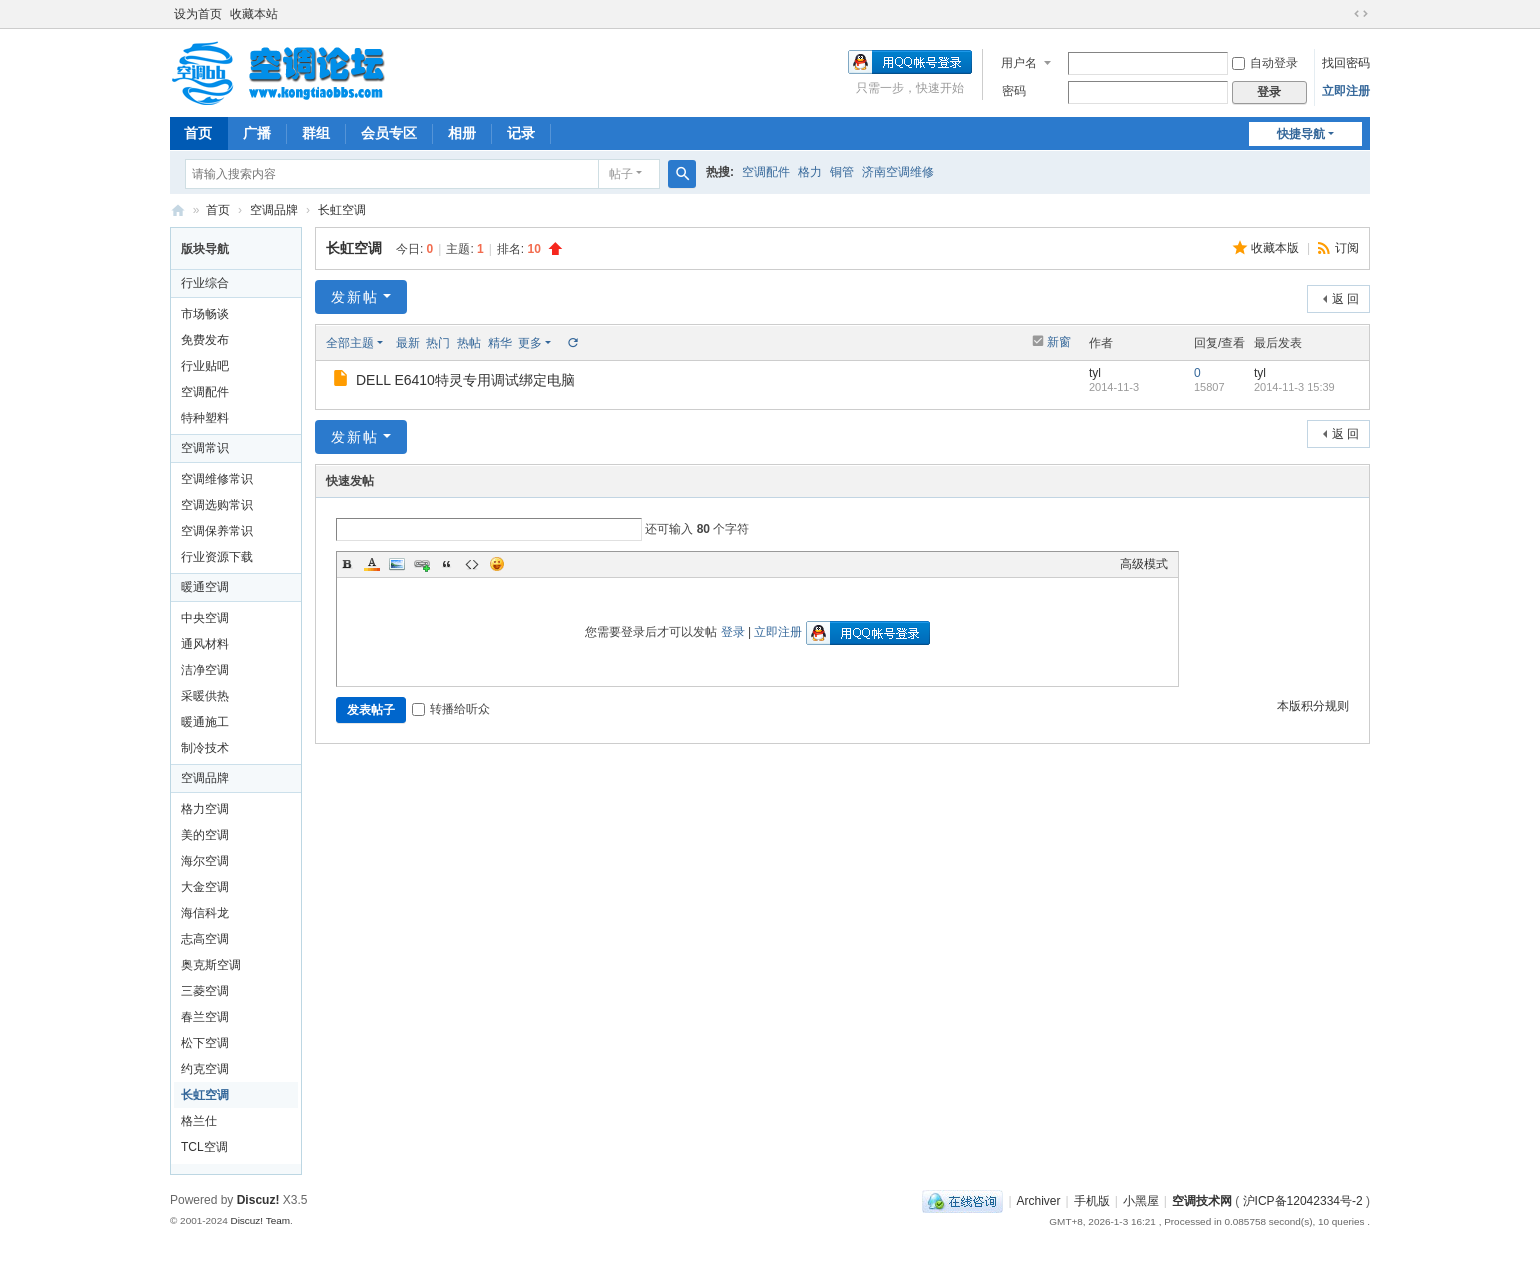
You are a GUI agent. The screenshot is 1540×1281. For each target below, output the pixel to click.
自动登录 (1265, 63)
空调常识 (205, 448)
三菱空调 (205, 991)
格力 (810, 172)
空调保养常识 (217, 531)
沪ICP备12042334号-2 (1303, 1201)
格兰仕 (199, 1121)
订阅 (1347, 248)
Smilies (497, 564)
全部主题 (350, 343)
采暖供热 (205, 696)
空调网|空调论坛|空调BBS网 (178, 210)
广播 (257, 133)
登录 (733, 632)
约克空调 (205, 1069)
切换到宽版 (1361, 14)
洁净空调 (205, 670)
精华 (500, 343)
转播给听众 (451, 709)
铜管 (842, 172)
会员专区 (389, 133)
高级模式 (1144, 564)
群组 (316, 133)
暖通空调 (205, 587)
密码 (1014, 91)
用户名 (1019, 63)
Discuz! (258, 1200)
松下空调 (205, 1043)
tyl (1095, 373)
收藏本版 (1276, 248)
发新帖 (355, 297)
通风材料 (205, 644)
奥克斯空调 (211, 965)
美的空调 (205, 835)
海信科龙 (205, 913)
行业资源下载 (217, 557)
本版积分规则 (1313, 706)
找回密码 (1346, 63)
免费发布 (205, 340)
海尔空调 (205, 861)
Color (372, 564)
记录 (521, 133)
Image (397, 564)
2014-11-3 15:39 (1294, 387)
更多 (530, 343)
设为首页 (198, 14)
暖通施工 (205, 722)
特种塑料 (205, 418)
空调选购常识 (217, 505)
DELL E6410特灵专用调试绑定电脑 (465, 380)
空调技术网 (1202, 1201)
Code (472, 564)
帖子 (621, 174)
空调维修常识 (217, 479)
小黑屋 (1141, 1201)
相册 (462, 133)
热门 (438, 343)
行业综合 (205, 283)
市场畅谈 (205, 314)
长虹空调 (342, 210)
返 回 (1345, 299)
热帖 (469, 343)
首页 (198, 133)
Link (422, 564)
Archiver (1039, 1201)
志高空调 (205, 939)
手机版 (1092, 1201)
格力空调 (205, 809)
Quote (447, 564)
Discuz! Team (260, 1220)
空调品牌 (274, 210)
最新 (408, 343)
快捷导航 (1301, 134)
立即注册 (1346, 91)
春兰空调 (205, 1017)
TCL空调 (204, 1147)
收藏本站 (254, 14)
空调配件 (766, 172)
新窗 (1059, 342)
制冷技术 (205, 748)
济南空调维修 (898, 172)
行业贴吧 (205, 366)
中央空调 (205, 618)
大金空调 (205, 887)
